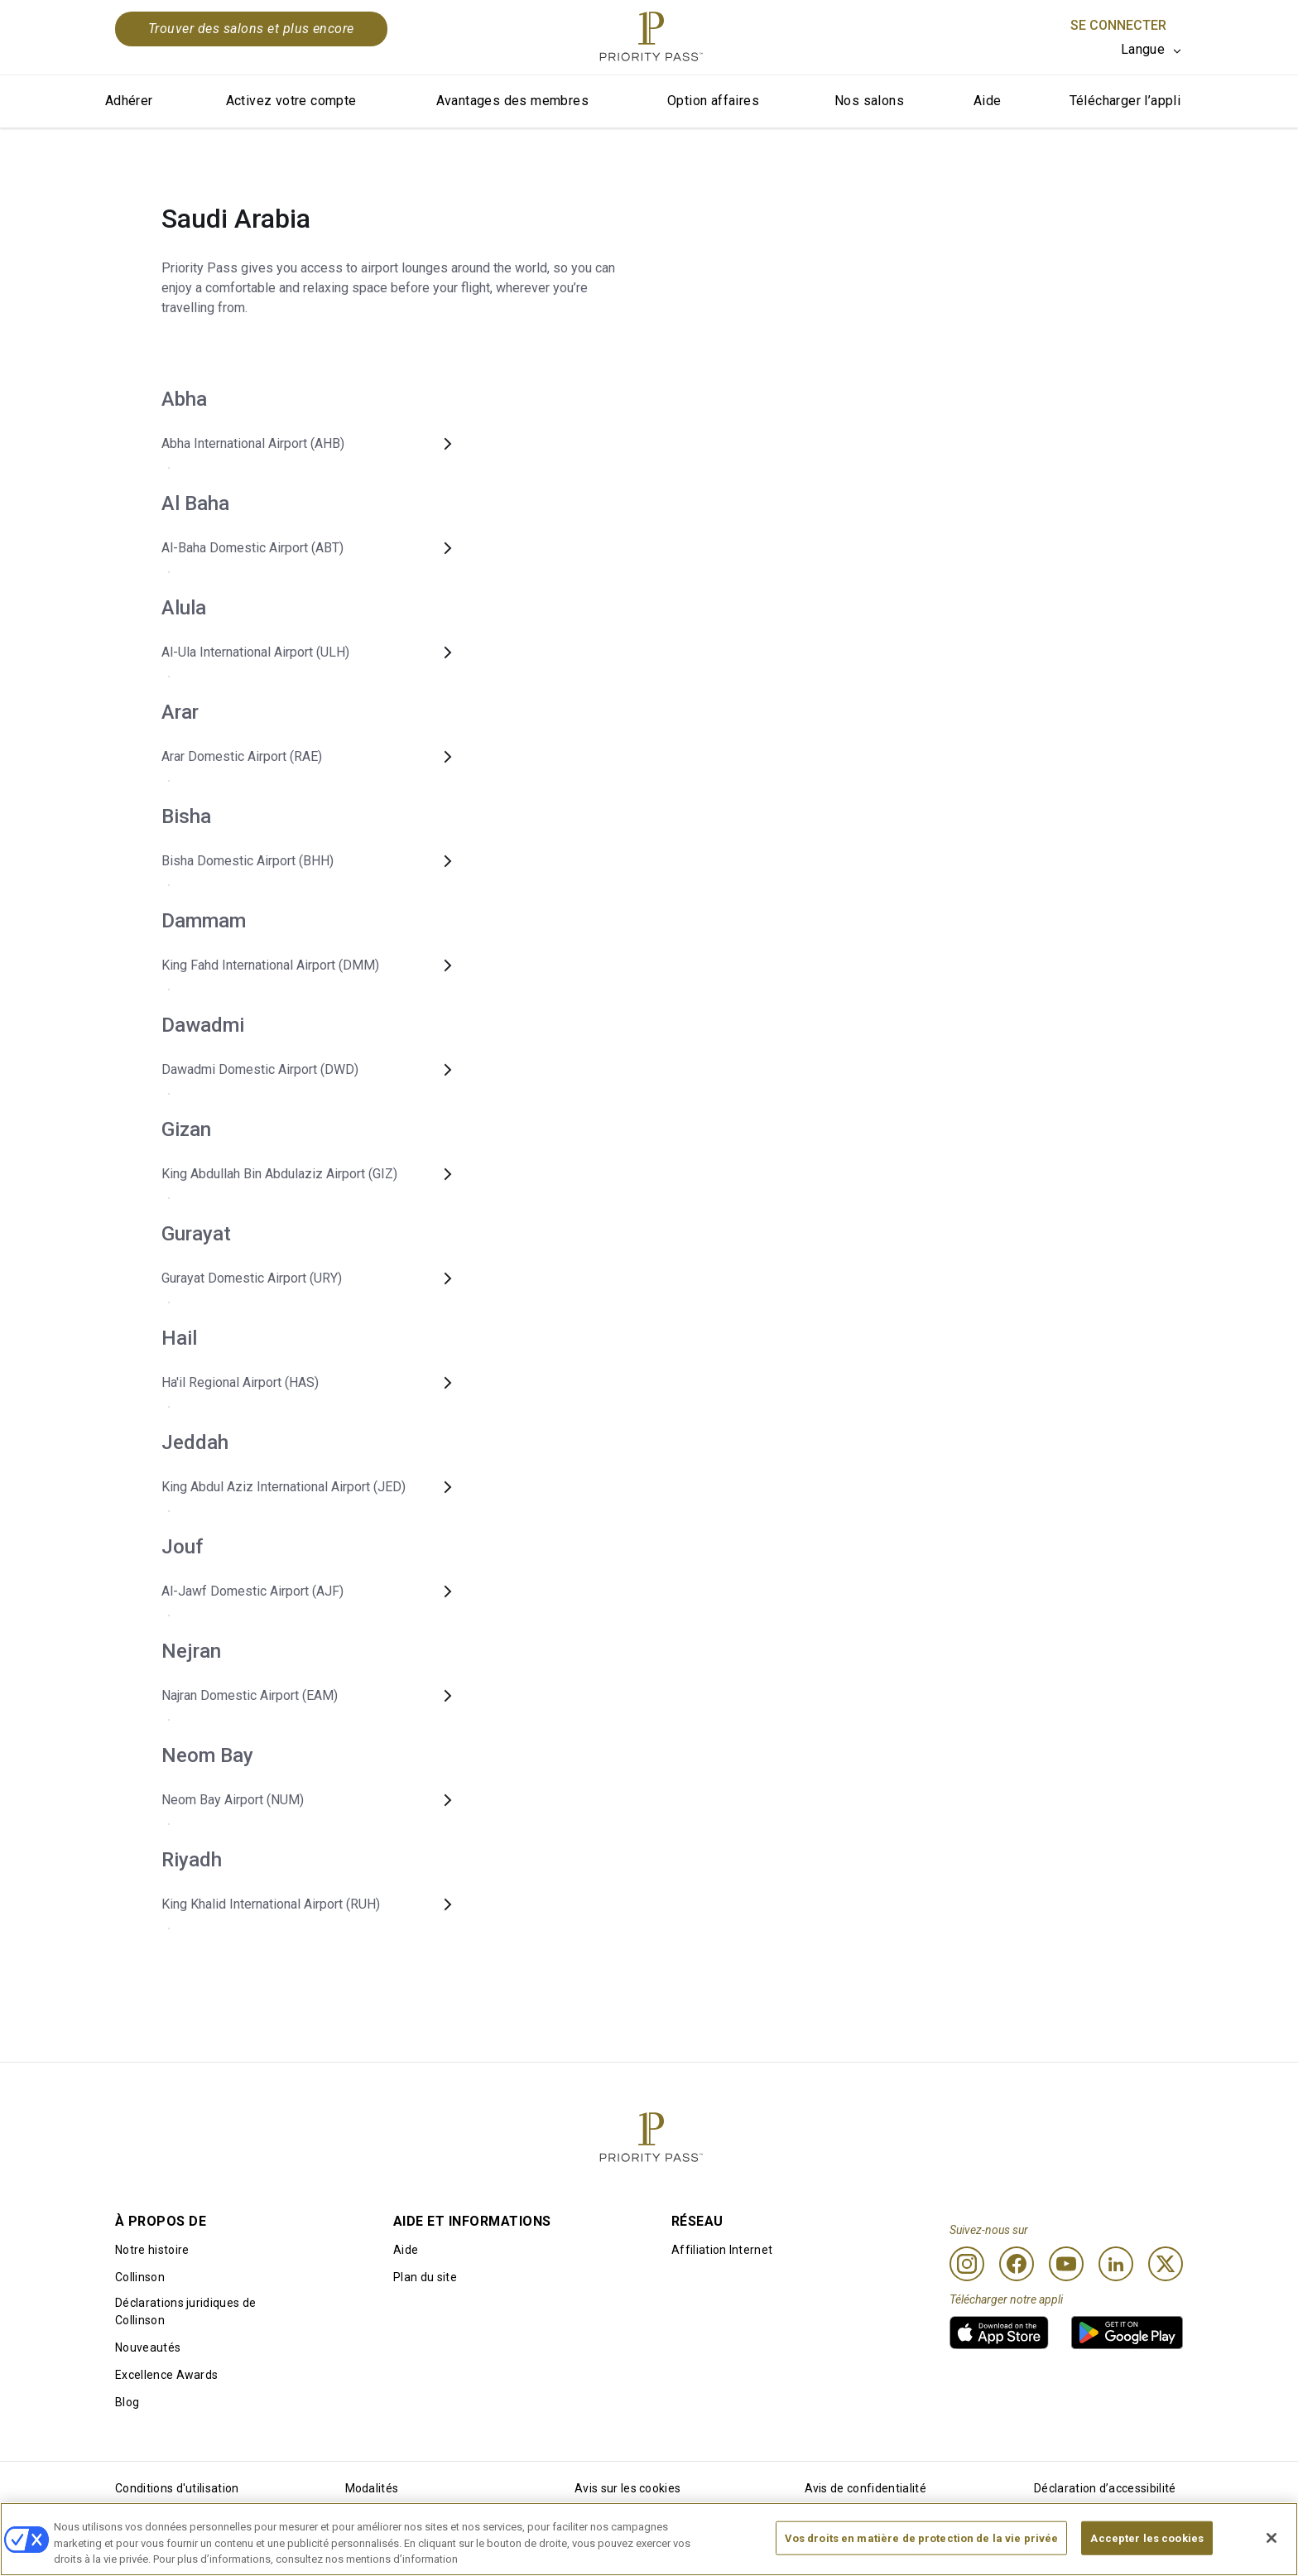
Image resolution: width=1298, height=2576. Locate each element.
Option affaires (713, 100)
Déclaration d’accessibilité (1105, 2488)
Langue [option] (1143, 49)
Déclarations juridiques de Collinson (185, 2311)
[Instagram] (966, 2263)
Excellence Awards (166, 2374)
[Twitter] (1165, 2263)
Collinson (140, 2277)
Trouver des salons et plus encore (251, 28)
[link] (999, 2332)
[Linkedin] (1115, 2263)
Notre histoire (152, 2249)
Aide (988, 100)
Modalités (372, 2488)
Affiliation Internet (721, 2249)
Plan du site (425, 2277)
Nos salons (869, 100)
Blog (127, 2402)
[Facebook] (1016, 2263)
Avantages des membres (512, 100)
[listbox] (1152, 50)
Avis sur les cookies (627, 2488)
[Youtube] (1066, 2263)
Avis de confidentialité (865, 2488)
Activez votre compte (291, 100)
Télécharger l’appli (1125, 100)
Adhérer (129, 100)
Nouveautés (147, 2347)
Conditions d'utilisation (177, 2488)
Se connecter (1118, 25)
